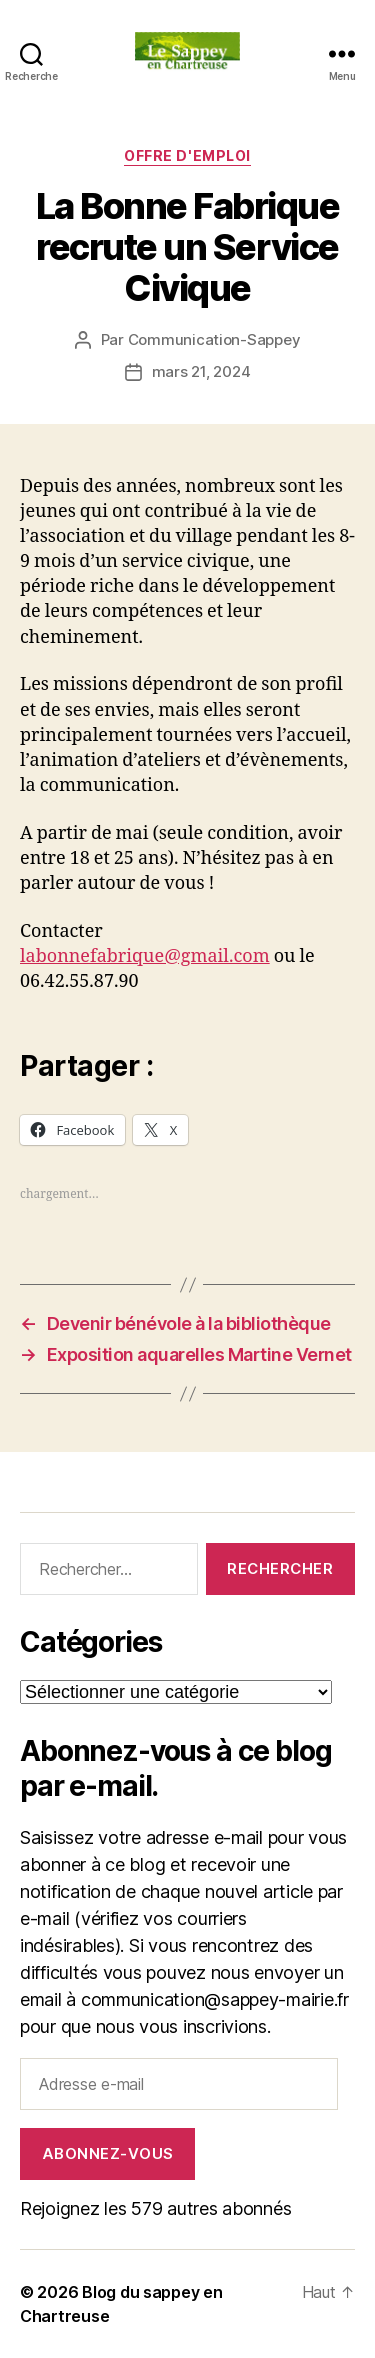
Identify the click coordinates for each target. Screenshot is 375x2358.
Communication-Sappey (214, 339)
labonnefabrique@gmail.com (145, 956)
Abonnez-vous (108, 2153)
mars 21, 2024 (201, 371)
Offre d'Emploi (187, 155)
